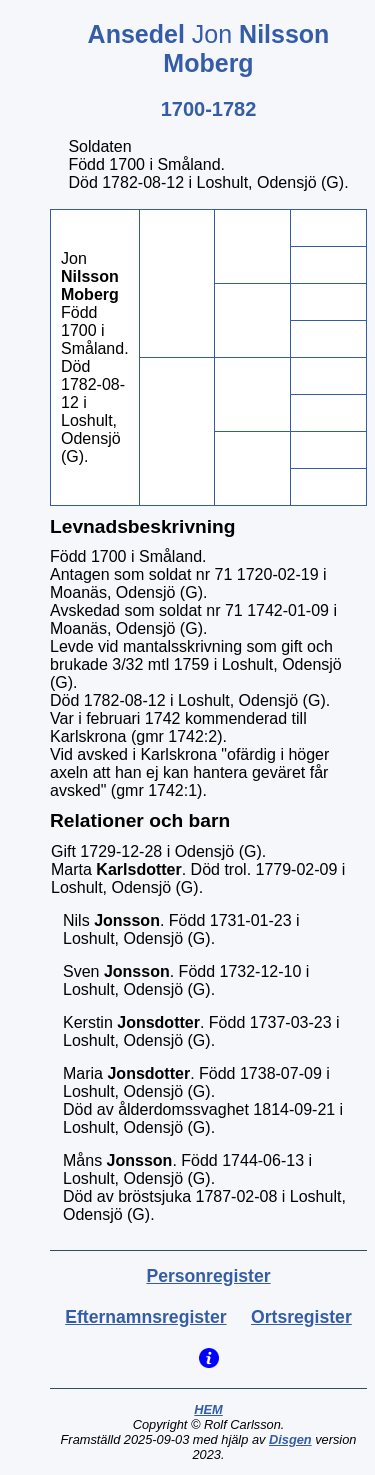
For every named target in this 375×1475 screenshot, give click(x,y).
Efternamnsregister (145, 1317)
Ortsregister (301, 1317)
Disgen (290, 1439)
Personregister (208, 1276)
